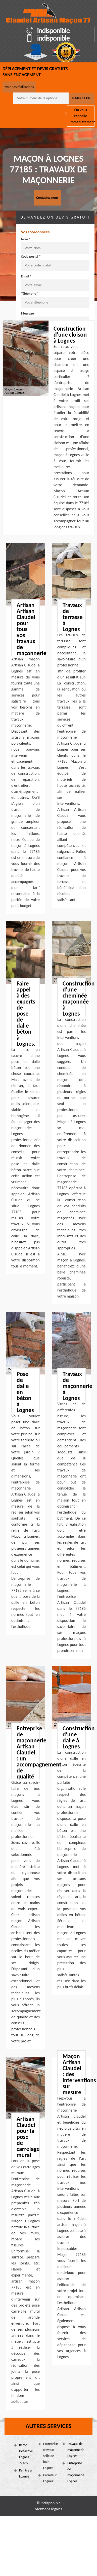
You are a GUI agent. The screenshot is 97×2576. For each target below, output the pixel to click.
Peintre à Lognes (25, 2473)
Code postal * (31, 256)
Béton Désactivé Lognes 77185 (26, 2454)
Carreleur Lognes (50, 2478)
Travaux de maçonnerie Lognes (75, 2450)
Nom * (26, 239)
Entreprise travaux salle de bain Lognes (50, 2456)
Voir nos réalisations (19, 87)
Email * (26, 276)
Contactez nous (47, 197)
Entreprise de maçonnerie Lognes (75, 2472)
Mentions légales (48, 2509)
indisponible (53, 31)
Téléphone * (30, 293)
